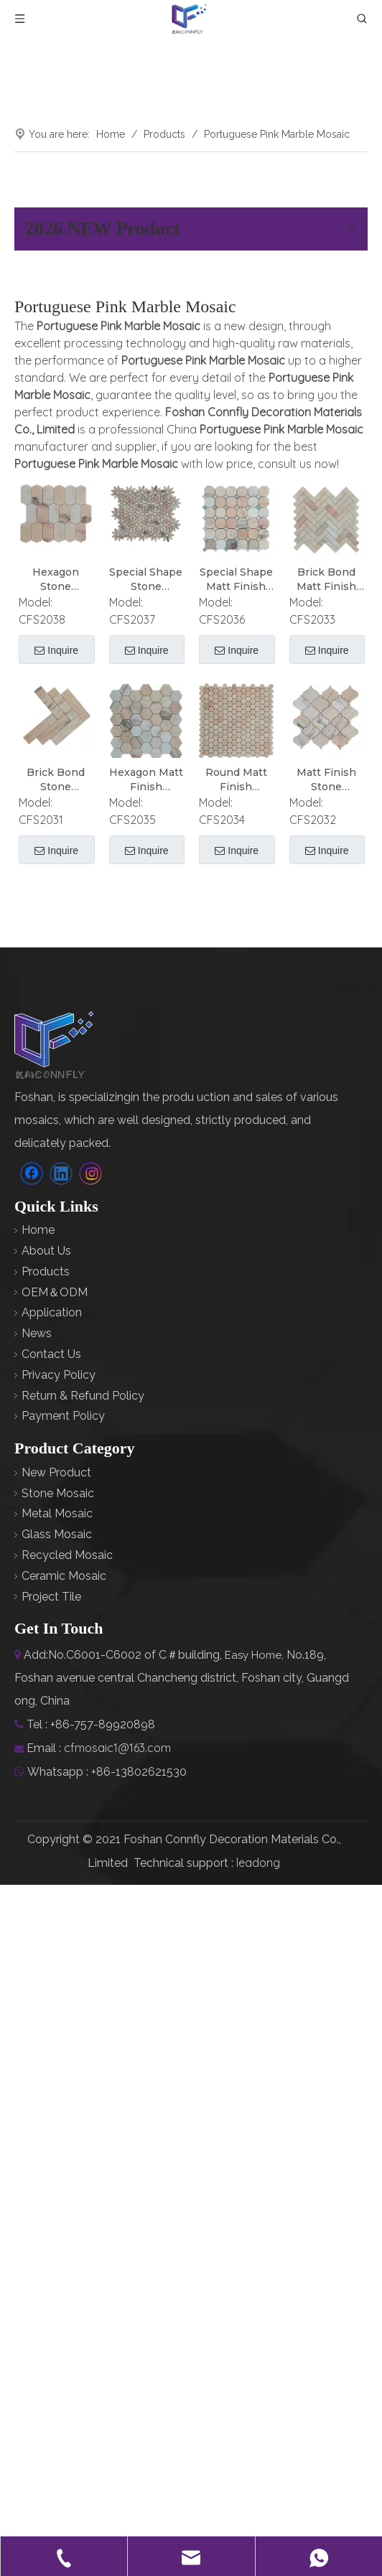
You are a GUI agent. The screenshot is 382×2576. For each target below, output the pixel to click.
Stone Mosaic (58, 1492)
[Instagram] (90, 1172)
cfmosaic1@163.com (117, 1748)
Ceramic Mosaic (64, 1576)
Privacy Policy (59, 1375)
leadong (258, 1862)
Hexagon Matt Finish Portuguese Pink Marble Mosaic (146, 779)
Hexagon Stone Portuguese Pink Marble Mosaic (56, 580)
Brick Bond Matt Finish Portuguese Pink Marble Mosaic (326, 580)
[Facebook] (31, 1172)
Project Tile (51, 1596)
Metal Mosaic (57, 1513)
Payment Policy (63, 1416)
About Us (46, 1250)
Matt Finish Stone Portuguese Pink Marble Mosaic (326, 779)
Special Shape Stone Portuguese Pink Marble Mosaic (145, 580)
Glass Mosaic (57, 1534)
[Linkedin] (61, 1172)
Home (38, 1230)
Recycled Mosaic (67, 1555)
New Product (56, 1472)
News (37, 1333)
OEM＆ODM (55, 1291)
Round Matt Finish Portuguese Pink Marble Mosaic (236, 779)
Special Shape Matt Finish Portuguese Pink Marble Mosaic (236, 580)
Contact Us (51, 1354)
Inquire (56, 650)
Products (46, 1271)
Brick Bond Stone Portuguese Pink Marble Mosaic (56, 779)
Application (52, 1312)
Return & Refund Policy (83, 1395)
